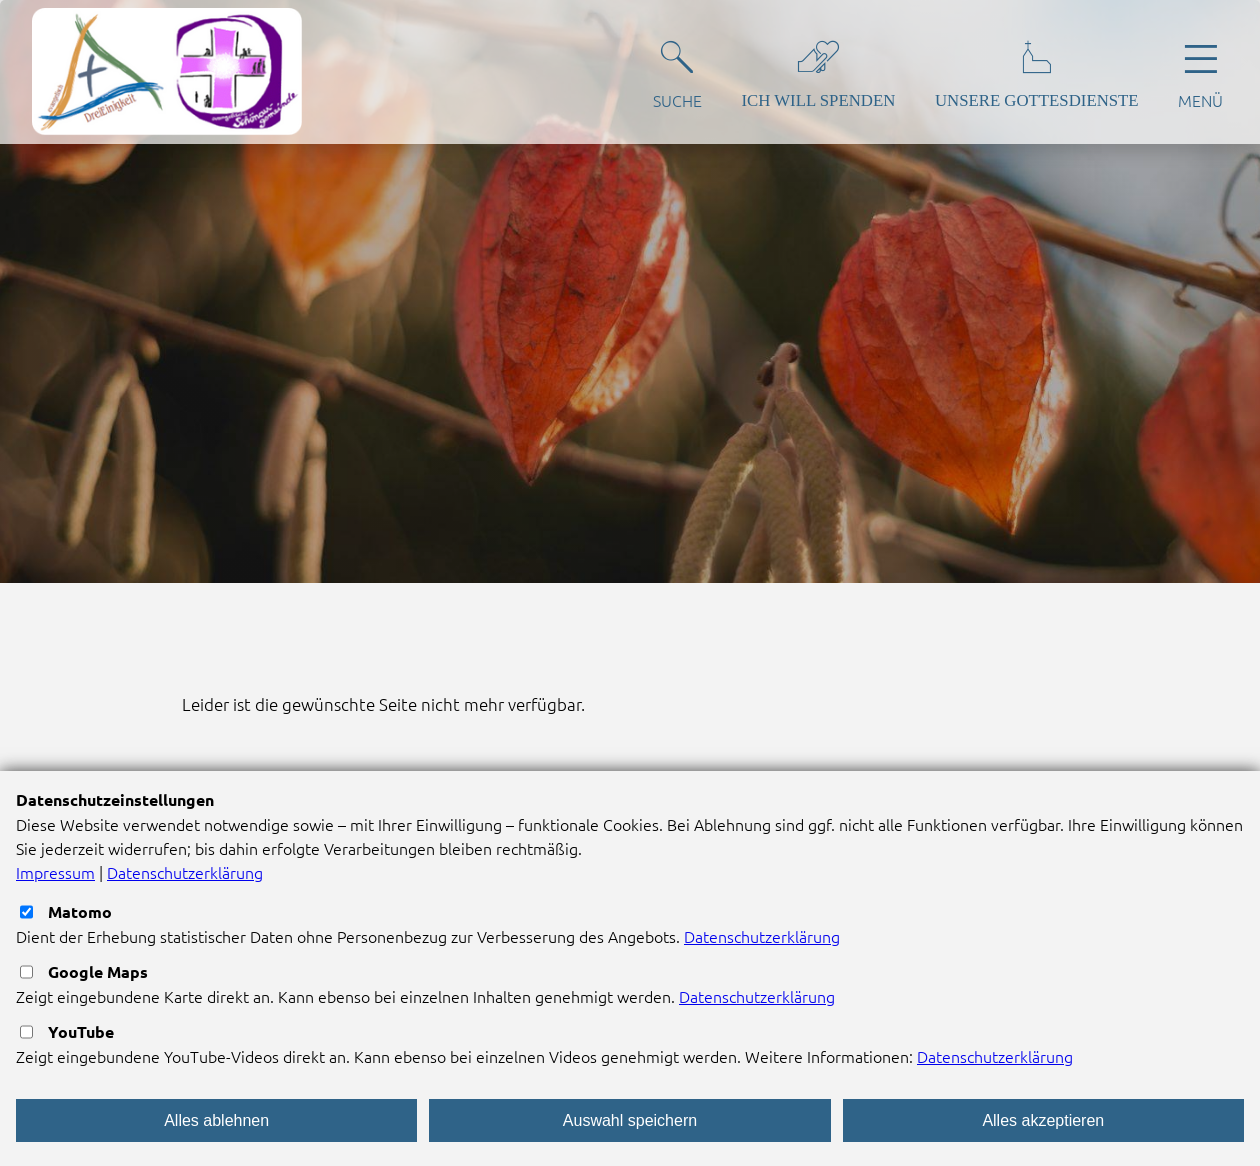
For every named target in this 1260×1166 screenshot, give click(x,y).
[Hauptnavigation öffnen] (1200, 71)
